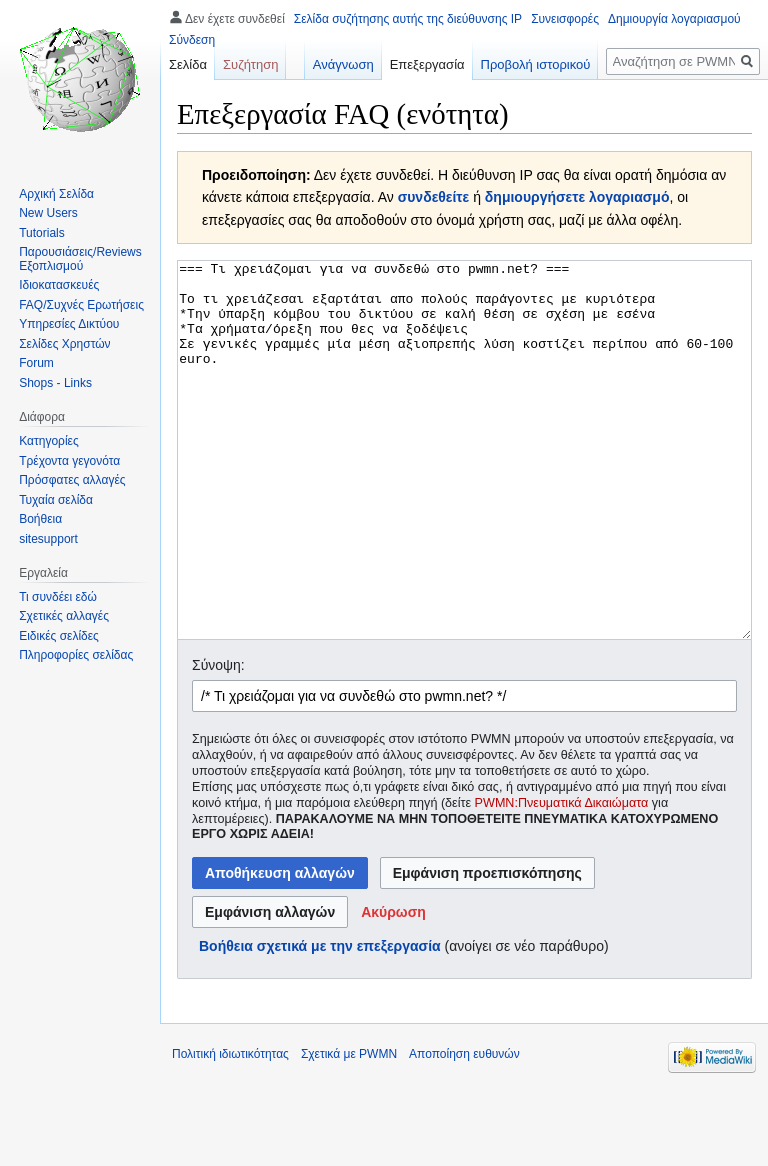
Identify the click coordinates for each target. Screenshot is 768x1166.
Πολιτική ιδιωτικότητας (230, 1129)
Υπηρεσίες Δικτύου (69, 324)
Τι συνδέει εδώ (58, 597)
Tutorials (42, 233)
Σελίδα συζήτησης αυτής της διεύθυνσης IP (408, 19)
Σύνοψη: (218, 740)
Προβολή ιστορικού (536, 64)
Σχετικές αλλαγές (64, 616)
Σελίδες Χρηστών (64, 344)
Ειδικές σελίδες (59, 636)
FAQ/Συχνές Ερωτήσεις (81, 305)
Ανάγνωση (343, 64)
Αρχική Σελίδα (56, 194)
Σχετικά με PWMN (349, 1129)
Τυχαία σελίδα (56, 500)
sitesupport (48, 539)
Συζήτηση (251, 64)
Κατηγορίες (49, 441)
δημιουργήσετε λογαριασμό (577, 197)
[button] (393, 987)
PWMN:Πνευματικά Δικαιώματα (562, 878)
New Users (48, 213)
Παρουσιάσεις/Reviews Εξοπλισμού (80, 259)
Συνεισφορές (565, 19)
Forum (36, 363)
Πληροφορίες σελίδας (76, 655)
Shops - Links (55, 383)
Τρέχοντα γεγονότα (69, 461)
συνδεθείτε (434, 197)
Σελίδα (188, 64)
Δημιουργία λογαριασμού (674, 19)
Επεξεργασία (427, 64)
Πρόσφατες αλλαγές (72, 480)
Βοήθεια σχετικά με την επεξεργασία (320, 1021)
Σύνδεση (192, 40)
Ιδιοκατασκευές (59, 285)
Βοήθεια (40, 519)
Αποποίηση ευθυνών (464, 1129)
